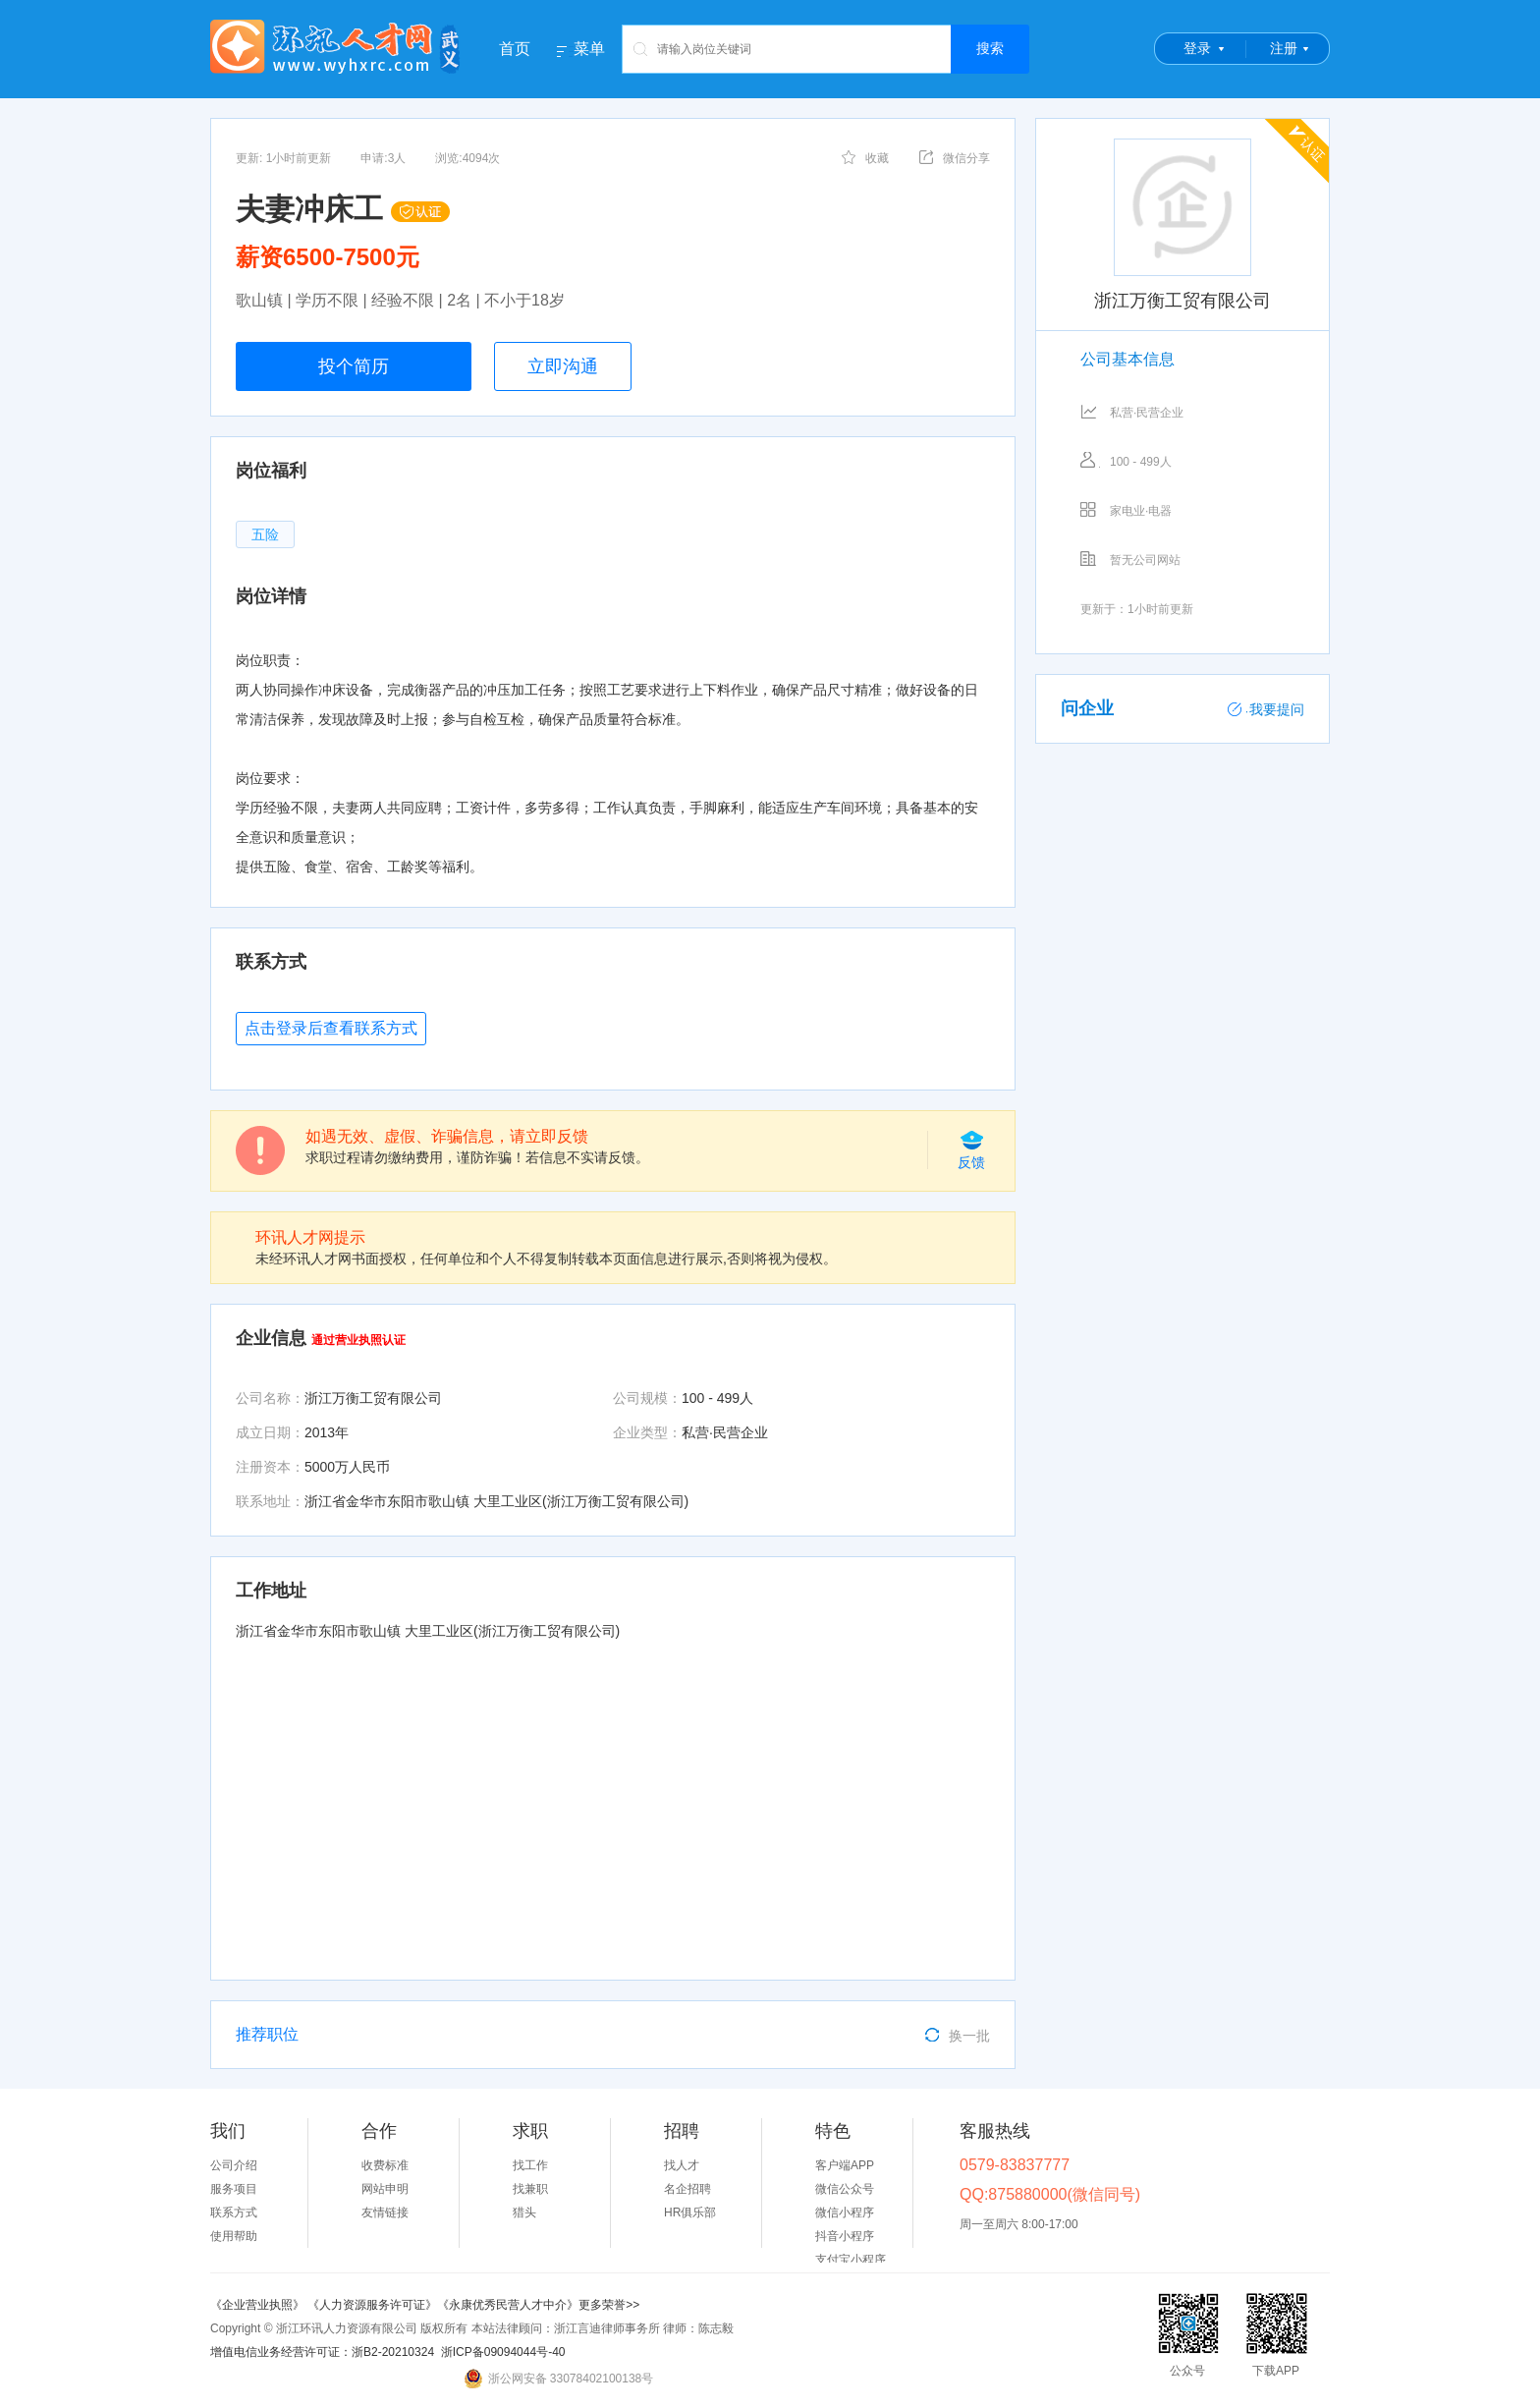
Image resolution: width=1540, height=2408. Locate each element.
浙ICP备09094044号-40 (503, 2352)
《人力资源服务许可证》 (372, 2305)
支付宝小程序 (850, 2260)
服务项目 (233, 2189)
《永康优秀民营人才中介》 (507, 2305)
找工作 (530, 2165)
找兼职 (530, 2189)
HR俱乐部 (690, 2212)
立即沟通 (562, 366)
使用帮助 (233, 2236)
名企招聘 (687, 2189)
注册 (1283, 48)
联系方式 (233, 2212)
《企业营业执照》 (258, 2305)
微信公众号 (844, 2189)
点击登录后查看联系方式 (331, 1028)
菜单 (589, 49)
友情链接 (385, 2212)
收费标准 (385, 2165)
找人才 (681, 2165)
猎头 (524, 2212)
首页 (514, 48)
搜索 (990, 48)
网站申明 (385, 2189)
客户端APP (844, 2165)
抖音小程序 (844, 2236)
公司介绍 (233, 2165)
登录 (1197, 48)
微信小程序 (844, 2212)
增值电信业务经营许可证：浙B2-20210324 (322, 2352)
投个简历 (353, 366)
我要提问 (1266, 709)
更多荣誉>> (608, 2305)
